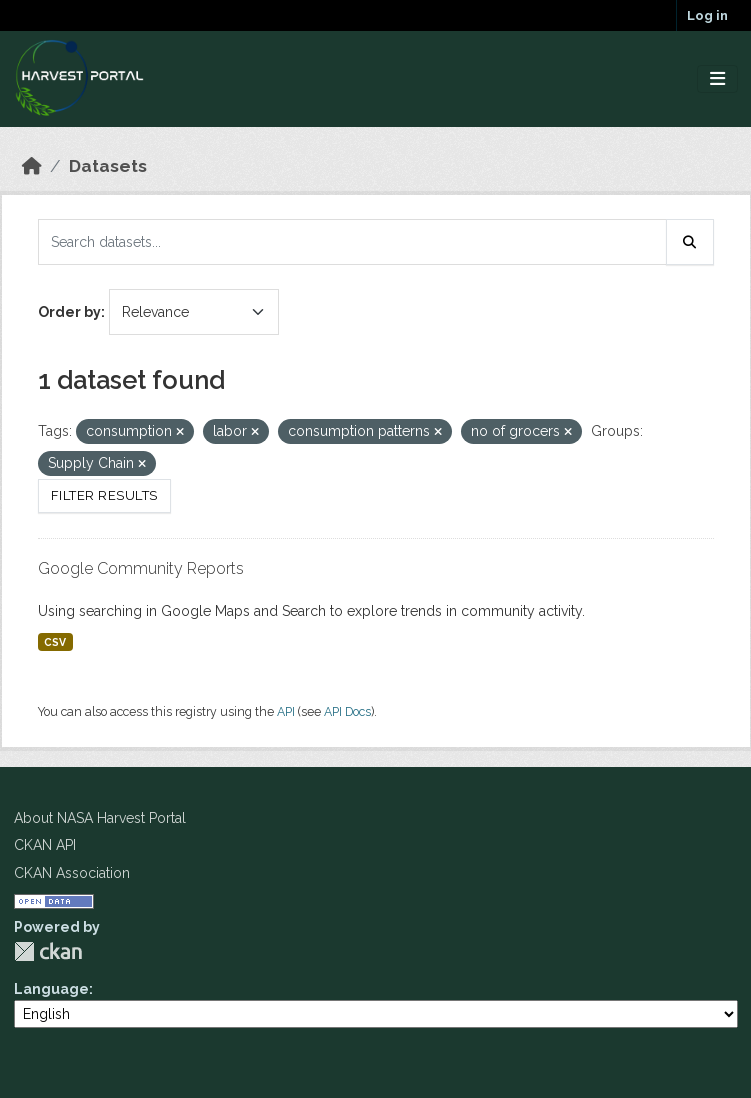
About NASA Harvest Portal (100, 818)
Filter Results (104, 495)
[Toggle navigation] (717, 79)
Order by (69, 312)
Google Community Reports (141, 568)
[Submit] (690, 242)
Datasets (108, 166)
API (286, 711)
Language (51, 989)
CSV (55, 642)
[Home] (32, 166)
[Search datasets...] (353, 242)
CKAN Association (72, 873)
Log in (707, 15)
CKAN (48, 951)
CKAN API (45, 845)
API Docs (347, 711)
